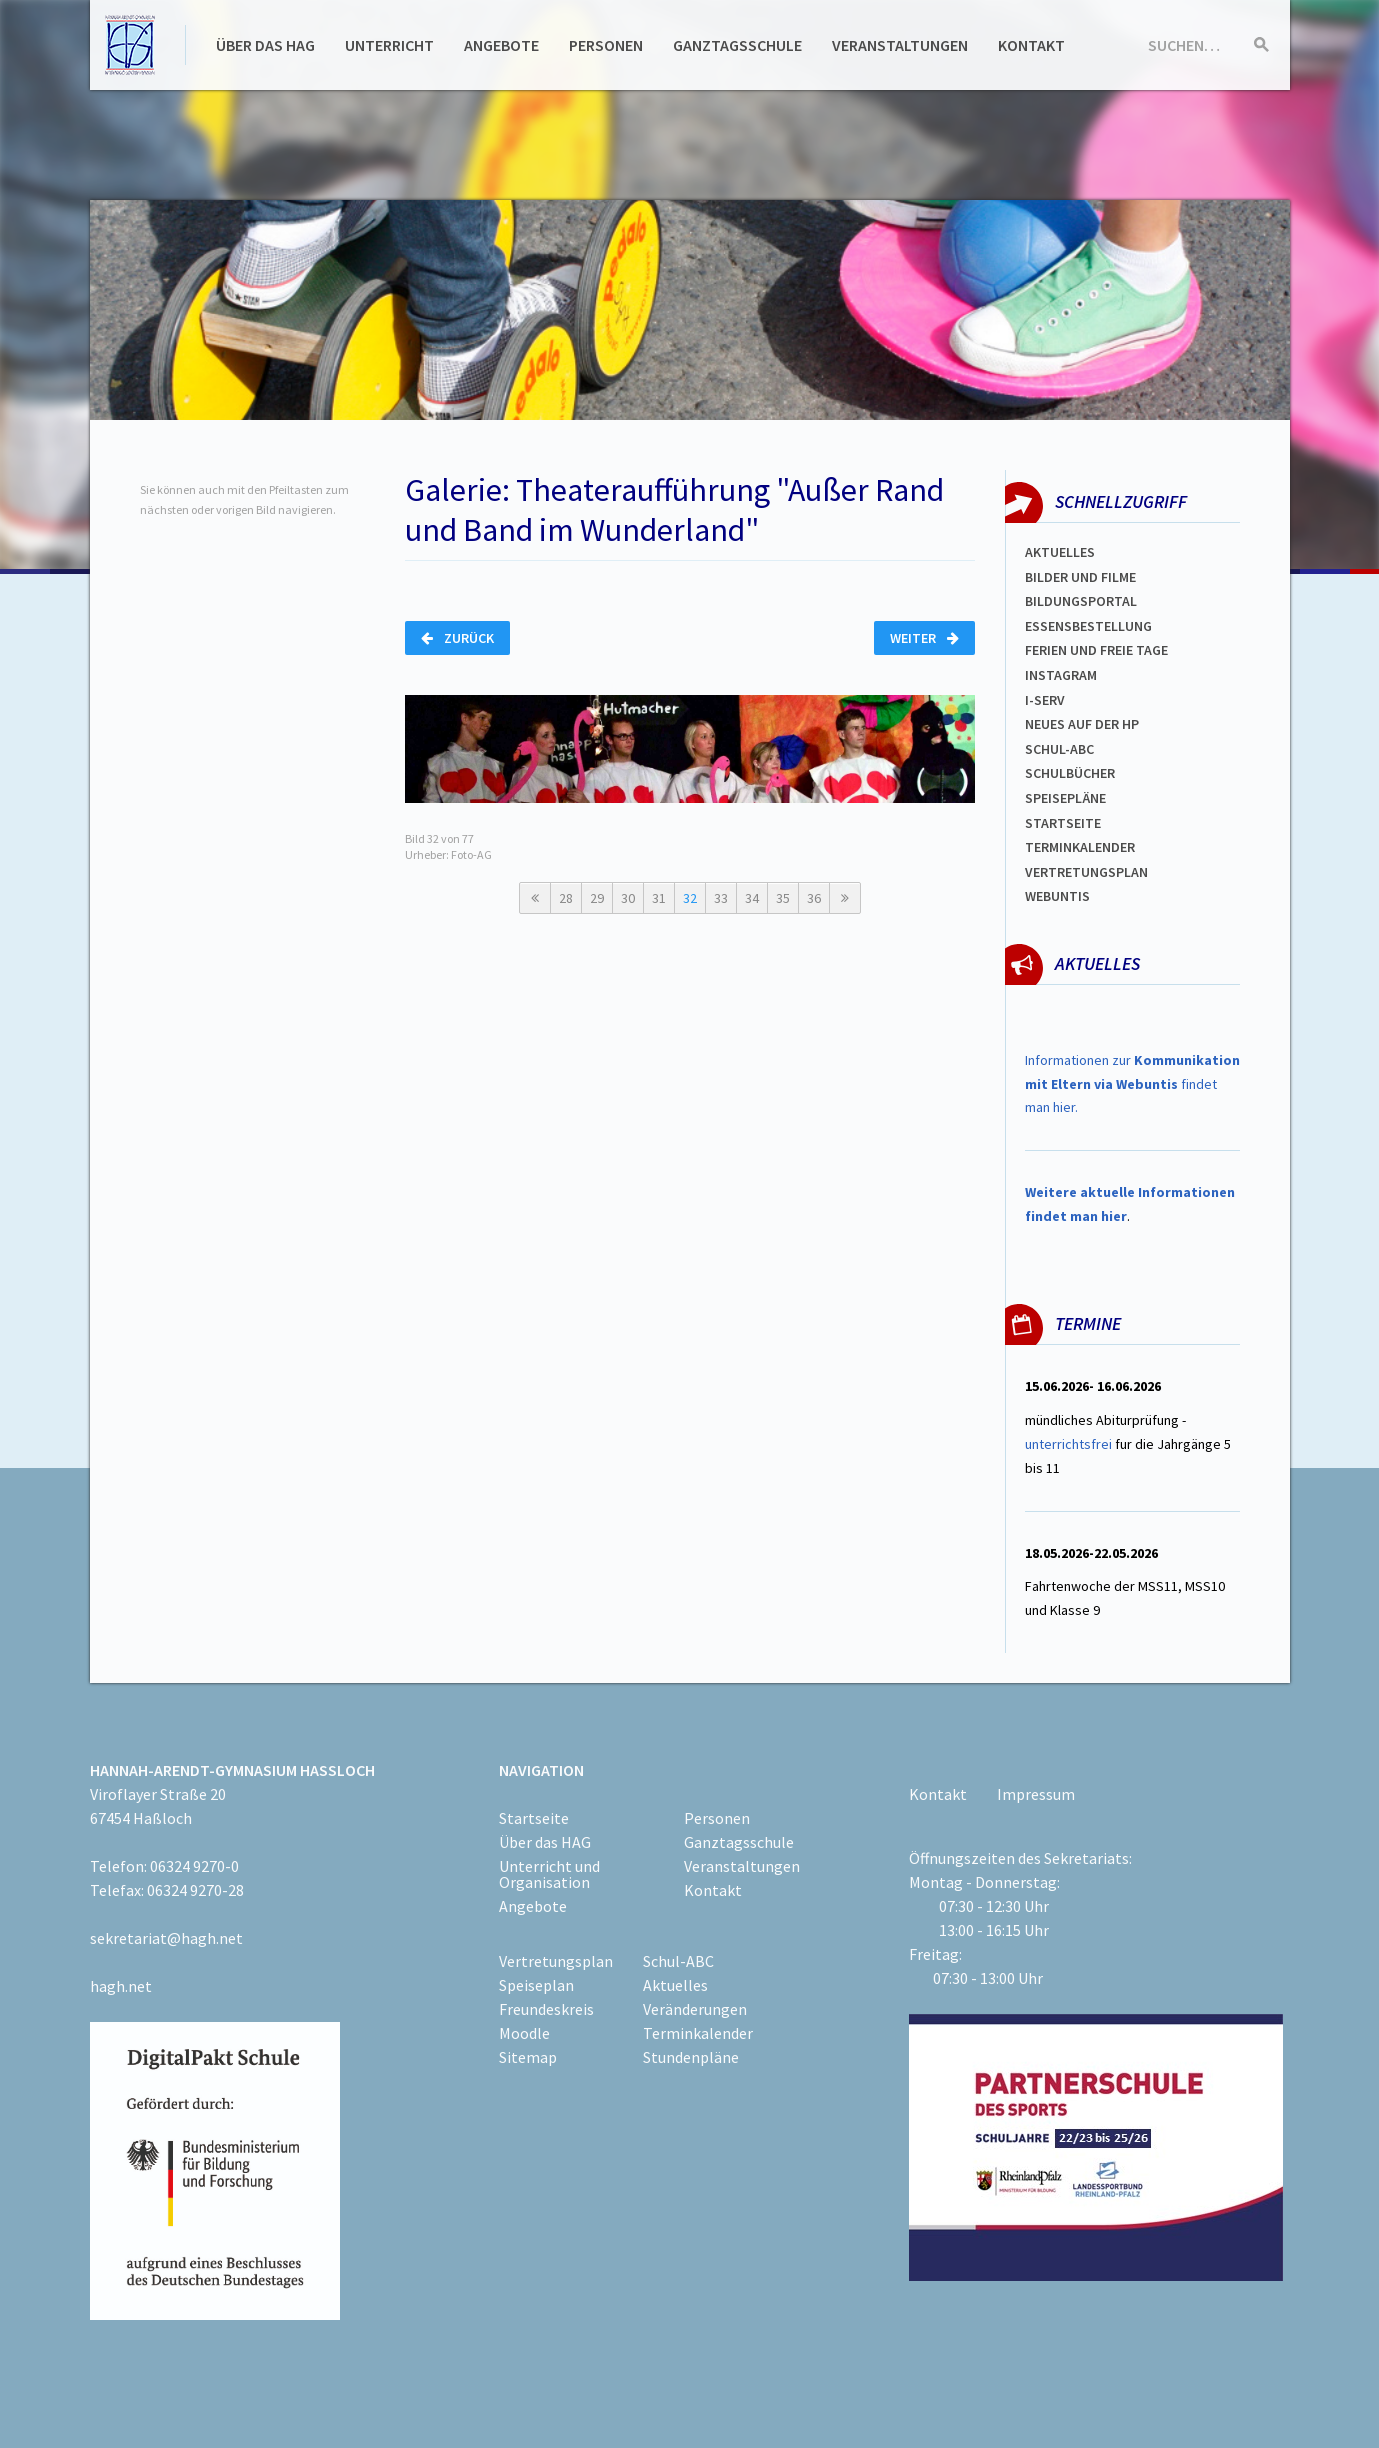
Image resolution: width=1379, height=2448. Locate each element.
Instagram (1061, 675)
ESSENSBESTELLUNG (1088, 626)
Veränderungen (695, 2009)
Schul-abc (1059, 749)
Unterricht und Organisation (549, 1874)
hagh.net (121, 1986)
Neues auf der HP (1082, 724)
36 (814, 898)
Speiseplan (536, 1985)
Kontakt (1031, 45)
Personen (606, 45)
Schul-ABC (678, 1961)
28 (566, 898)
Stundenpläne (691, 2057)
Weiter (924, 638)
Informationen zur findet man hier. (1132, 1084)
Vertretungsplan (1086, 872)
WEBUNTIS (1057, 896)
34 (752, 898)
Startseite (1063, 823)
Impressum (1036, 1794)
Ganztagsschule (737, 45)
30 (628, 898)
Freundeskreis (546, 2009)
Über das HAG (265, 45)
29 (597, 898)
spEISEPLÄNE (1065, 798)
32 (690, 898)
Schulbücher (1070, 773)
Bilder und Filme (1080, 577)
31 (659, 898)
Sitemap (528, 2057)
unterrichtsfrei (1068, 1444)
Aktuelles (1060, 552)
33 (721, 898)
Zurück (457, 638)
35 (783, 898)
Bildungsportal (1081, 601)
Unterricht (389, 45)
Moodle (524, 2033)
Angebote (501, 45)
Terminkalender (1080, 847)
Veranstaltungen (900, 45)
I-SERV (1045, 700)
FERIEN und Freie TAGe (1096, 650)
